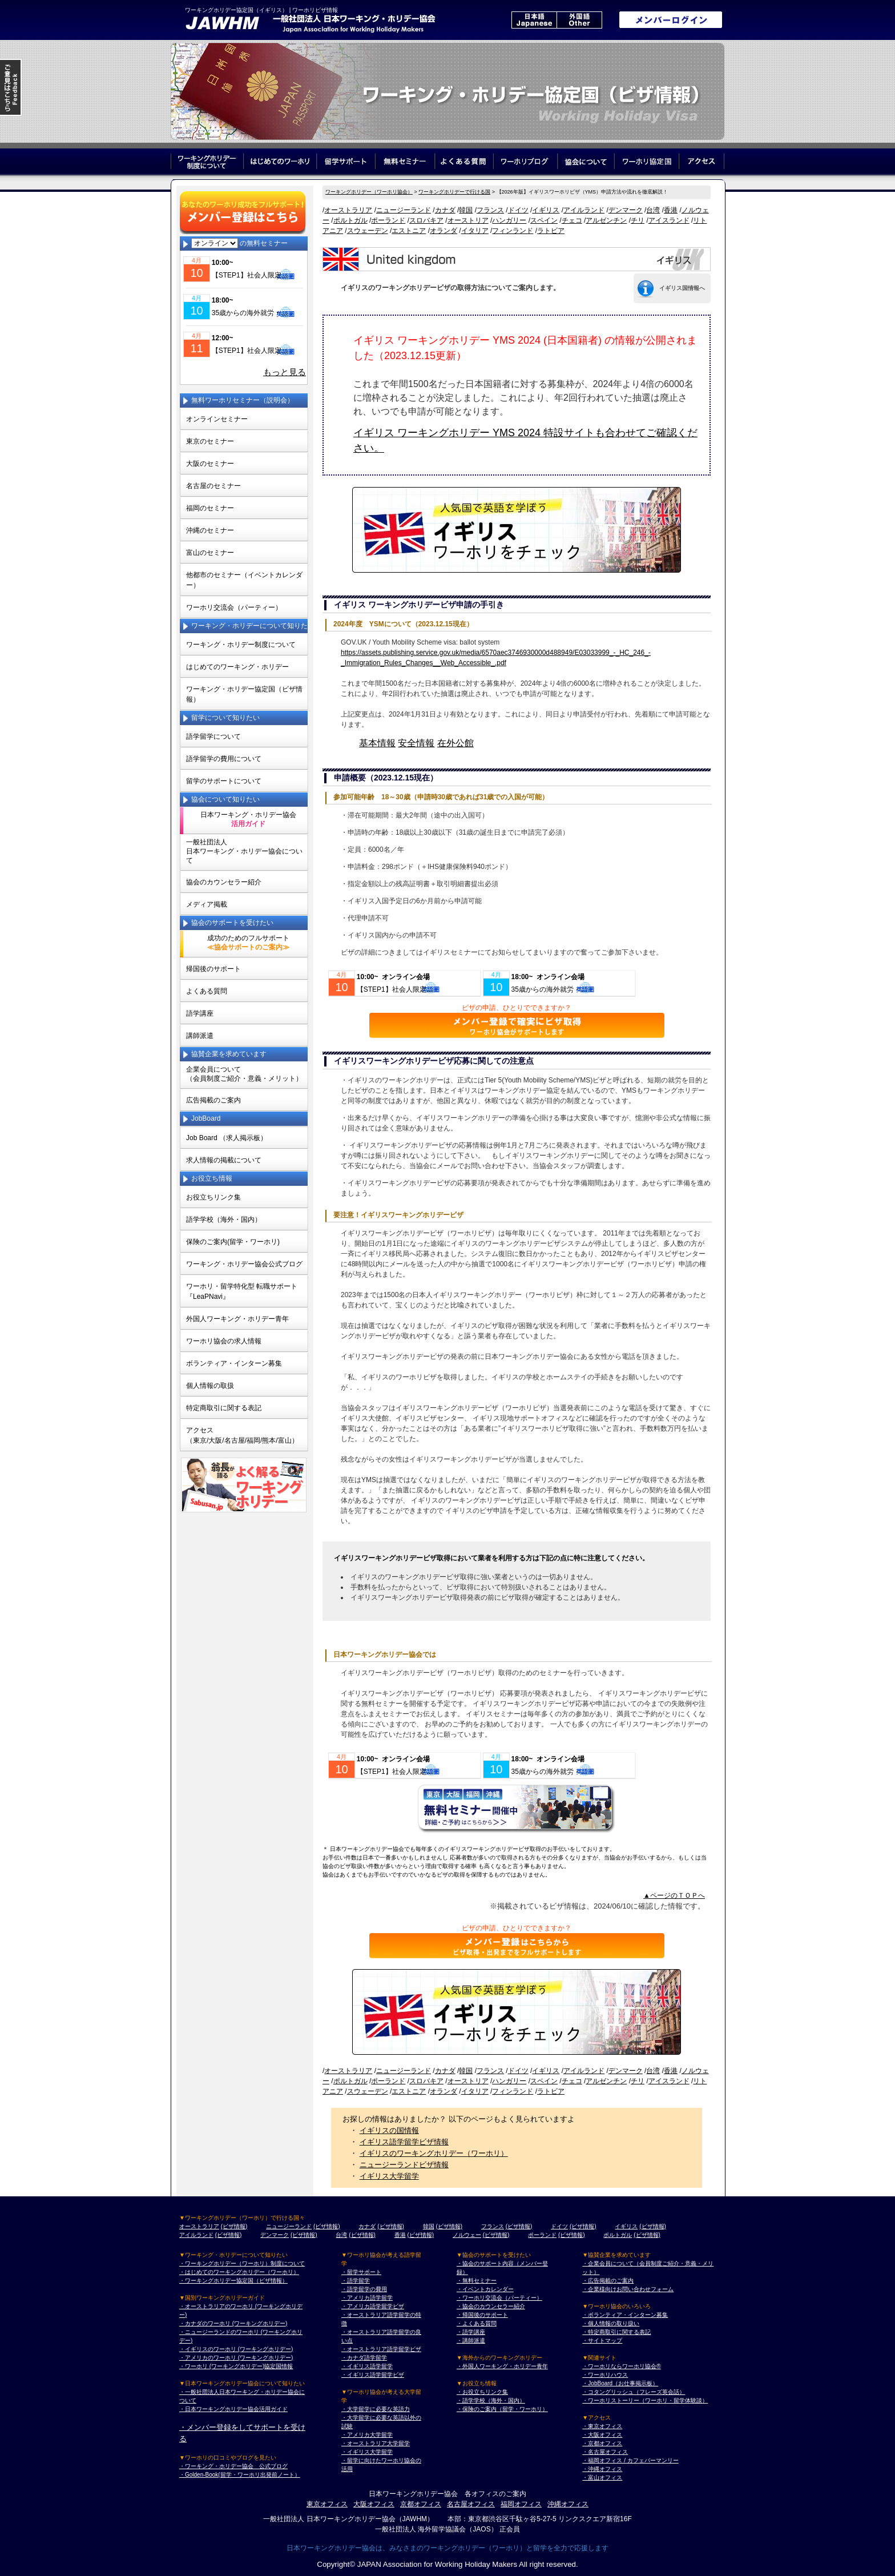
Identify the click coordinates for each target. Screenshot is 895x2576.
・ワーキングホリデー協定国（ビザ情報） (233, 2280)
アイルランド (583, 210)
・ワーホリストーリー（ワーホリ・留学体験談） (645, 2400)
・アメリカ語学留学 (367, 2298)
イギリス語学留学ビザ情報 (404, 2142)
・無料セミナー (477, 2280)
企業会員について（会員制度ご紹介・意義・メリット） (244, 1073)
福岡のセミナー (210, 508)
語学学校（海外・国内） (223, 1219)
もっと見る (284, 372)
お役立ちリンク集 (213, 1197)
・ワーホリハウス (605, 2375)
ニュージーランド (403, 210)
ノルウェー (467, 2235)
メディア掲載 (206, 904)
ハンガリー (509, 220)
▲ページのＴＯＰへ (674, 1895)
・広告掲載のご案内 (608, 2280)
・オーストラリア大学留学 (375, 2443)
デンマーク (625, 210)
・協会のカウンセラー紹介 (491, 2306)
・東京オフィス (602, 2426)
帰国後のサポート (213, 969)
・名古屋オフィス (605, 2452)
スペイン (544, 220)
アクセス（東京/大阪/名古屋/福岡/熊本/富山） (242, 1435)
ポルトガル (350, 220)
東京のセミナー (210, 441)
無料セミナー (405, 161)
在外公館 (455, 743)
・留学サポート (361, 2272)
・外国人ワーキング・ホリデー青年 (502, 2366)
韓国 (466, 210)
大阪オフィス (373, 2504)
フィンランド (512, 231)
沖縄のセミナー (210, 530)
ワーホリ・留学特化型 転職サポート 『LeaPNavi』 (241, 1291)
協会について (586, 161)
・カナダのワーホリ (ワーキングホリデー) (233, 2323)
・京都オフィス (602, 2443)
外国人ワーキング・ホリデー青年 (237, 1319)
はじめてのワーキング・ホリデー (237, 667)
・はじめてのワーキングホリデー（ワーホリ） (239, 2272)
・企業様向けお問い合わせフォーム (628, 2289)
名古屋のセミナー (213, 486)
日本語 (534, 20)
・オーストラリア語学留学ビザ (381, 2349)
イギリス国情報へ (682, 288)
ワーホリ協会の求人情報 (223, 1341)
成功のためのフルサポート (248, 942)
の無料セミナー (239, 243)
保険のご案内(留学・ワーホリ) (233, 1242)
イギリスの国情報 (389, 2130)
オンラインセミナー (217, 419)
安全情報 (416, 743)
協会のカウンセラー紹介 (223, 882)
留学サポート (346, 161)
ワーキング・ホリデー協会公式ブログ (244, 1264)
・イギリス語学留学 (367, 2366)
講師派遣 (199, 1036)
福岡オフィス (521, 2504)
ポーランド (388, 220)
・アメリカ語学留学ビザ (372, 2306)
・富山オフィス (602, 2477)
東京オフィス (327, 2504)
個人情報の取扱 (210, 1386)
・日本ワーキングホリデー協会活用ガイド (233, 2409)
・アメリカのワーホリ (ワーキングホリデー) (236, 2357)
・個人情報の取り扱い (610, 2323)
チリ (637, 220)
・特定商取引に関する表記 (616, 2332)
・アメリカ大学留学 (367, 2435)
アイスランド (669, 220)
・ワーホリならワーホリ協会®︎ (621, 2366)
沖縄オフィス (567, 2504)
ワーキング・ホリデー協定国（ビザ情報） (244, 694)
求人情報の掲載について (223, 1160)
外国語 (579, 20)
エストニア (409, 231)
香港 (671, 210)
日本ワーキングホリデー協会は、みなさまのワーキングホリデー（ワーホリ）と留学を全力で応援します (447, 2548)
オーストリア (468, 220)
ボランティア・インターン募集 (234, 1363)
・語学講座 (471, 2332)
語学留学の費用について (223, 759)
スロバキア (426, 220)
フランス (490, 210)
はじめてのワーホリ (280, 161)
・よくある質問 (477, 2323)
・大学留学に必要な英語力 (375, 2409)
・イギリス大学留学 (367, 2452)
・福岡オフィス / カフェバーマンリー (630, 2460)
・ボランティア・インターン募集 (625, 2315)
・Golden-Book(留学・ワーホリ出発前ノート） (239, 2475)
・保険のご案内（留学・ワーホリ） (502, 2409)
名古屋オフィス (471, 2504)
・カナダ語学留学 (364, 2357)
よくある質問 (464, 161)
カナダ (445, 210)
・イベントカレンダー (485, 2289)
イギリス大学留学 (389, 2176)
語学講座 (199, 1013)
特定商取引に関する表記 (223, 1408)
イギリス (545, 210)
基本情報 (377, 743)
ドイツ (518, 210)
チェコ (572, 220)
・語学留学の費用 (364, 2289)
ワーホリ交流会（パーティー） (234, 607)
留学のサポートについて (223, 781)
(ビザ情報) (234, 2226)
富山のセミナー (210, 553)
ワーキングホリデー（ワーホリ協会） (369, 192)
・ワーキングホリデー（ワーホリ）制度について (242, 2263)
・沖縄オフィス (602, 2469)
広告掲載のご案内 (213, 1100)
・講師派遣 (471, 2340)
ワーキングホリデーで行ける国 (454, 192)
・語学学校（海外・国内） (491, 2400)
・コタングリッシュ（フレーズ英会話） (633, 2392)
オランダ (443, 231)
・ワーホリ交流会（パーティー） (499, 2298)
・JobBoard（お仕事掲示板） (620, 2383)
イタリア (475, 231)
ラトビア (551, 231)
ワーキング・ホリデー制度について (241, 645)
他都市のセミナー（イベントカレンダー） (244, 580)
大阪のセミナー (210, 464)
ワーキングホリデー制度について (207, 161)
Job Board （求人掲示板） (226, 1138)
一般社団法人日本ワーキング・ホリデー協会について (244, 851)
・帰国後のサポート (482, 2315)
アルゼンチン (606, 220)
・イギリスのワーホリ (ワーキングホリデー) (236, 2349)
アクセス (702, 161)
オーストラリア (348, 210)
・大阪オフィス (602, 2435)
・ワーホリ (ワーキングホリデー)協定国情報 (236, 2366)
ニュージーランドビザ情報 (404, 2164)
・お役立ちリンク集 (482, 2392)
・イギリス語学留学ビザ (372, 2375)
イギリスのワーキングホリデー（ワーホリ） (434, 2153)
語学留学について (213, 736)
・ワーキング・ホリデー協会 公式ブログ (233, 2466)
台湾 (653, 210)
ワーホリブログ (526, 161)
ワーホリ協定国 (647, 161)
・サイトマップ (602, 2340)
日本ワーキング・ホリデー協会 (248, 819)
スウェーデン (367, 231)
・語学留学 (355, 2280)
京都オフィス (420, 2504)
